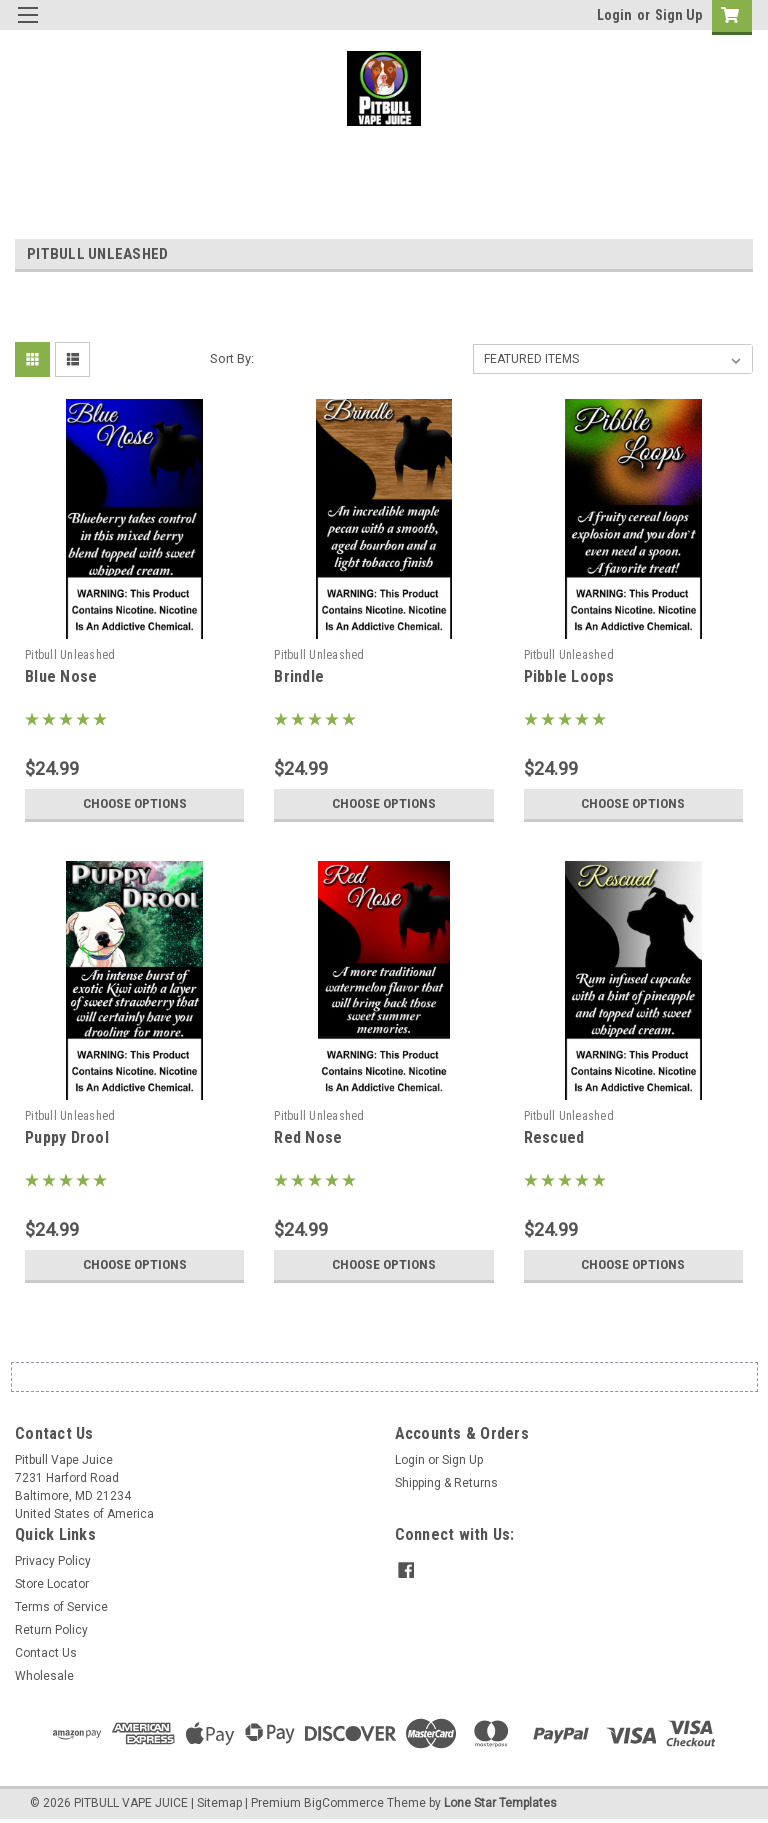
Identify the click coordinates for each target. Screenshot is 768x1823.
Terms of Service (61, 1607)
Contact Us (46, 1653)
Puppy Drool (67, 1137)
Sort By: (232, 358)
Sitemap (219, 1803)
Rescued (554, 1137)
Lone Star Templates (500, 1803)
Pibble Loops (569, 676)
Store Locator (52, 1584)
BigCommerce (344, 1803)
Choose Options (135, 804)
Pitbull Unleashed (70, 655)
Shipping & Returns (446, 1483)
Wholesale (44, 1676)
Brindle (299, 676)
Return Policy (51, 1630)
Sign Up (678, 15)
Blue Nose (61, 676)
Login (614, 15)
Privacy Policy (53, 1561)
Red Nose (308, 1137)
